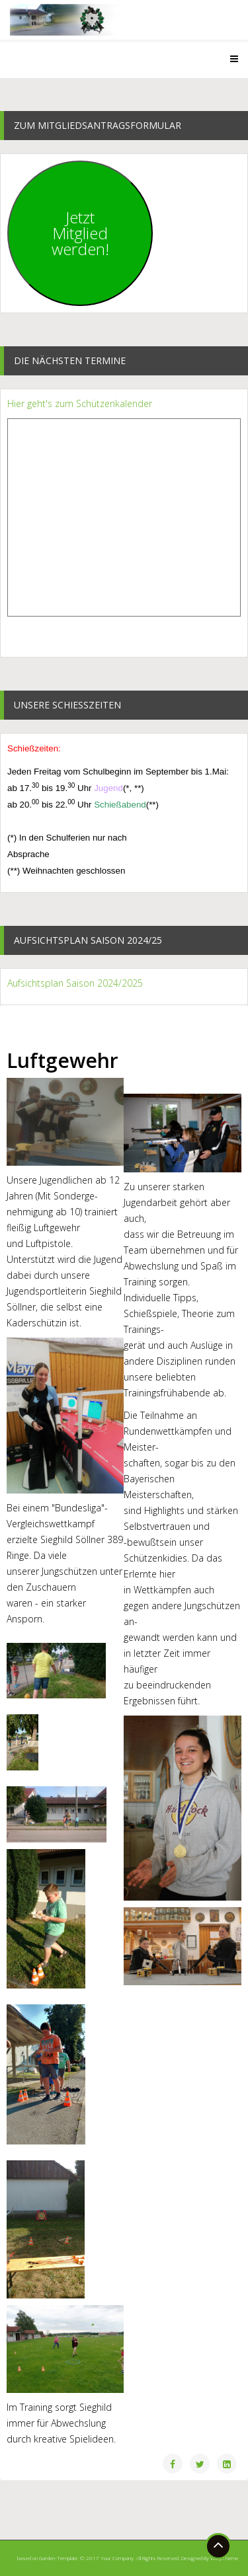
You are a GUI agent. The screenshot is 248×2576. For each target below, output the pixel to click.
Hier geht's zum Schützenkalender (79, 403)
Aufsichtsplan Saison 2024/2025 (75, 983)
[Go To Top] (218, 2546)
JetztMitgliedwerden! (80, 233)
